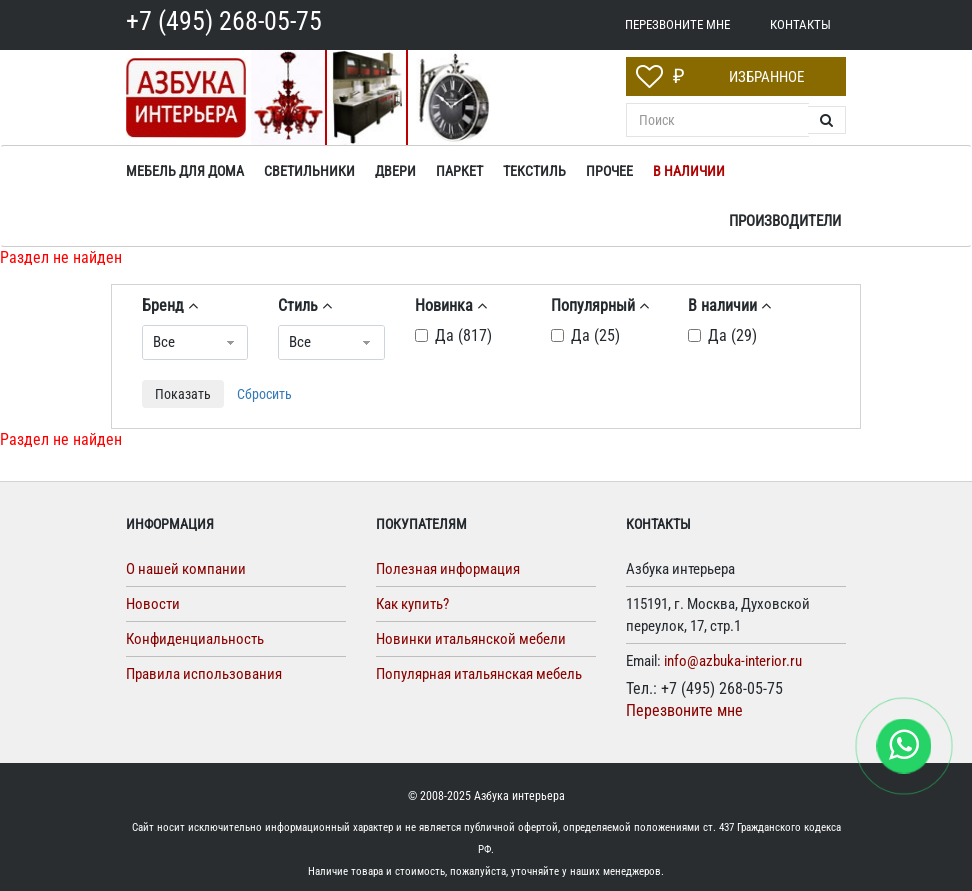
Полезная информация (448, 569)
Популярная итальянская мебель (479, 674)
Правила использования (204, 674)
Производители (785, 221)
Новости (153, 604)
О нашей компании (186, 569)
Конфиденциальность (195, 639)
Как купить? (412, 604)
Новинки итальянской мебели (471, 639)
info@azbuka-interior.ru (733, 661)
